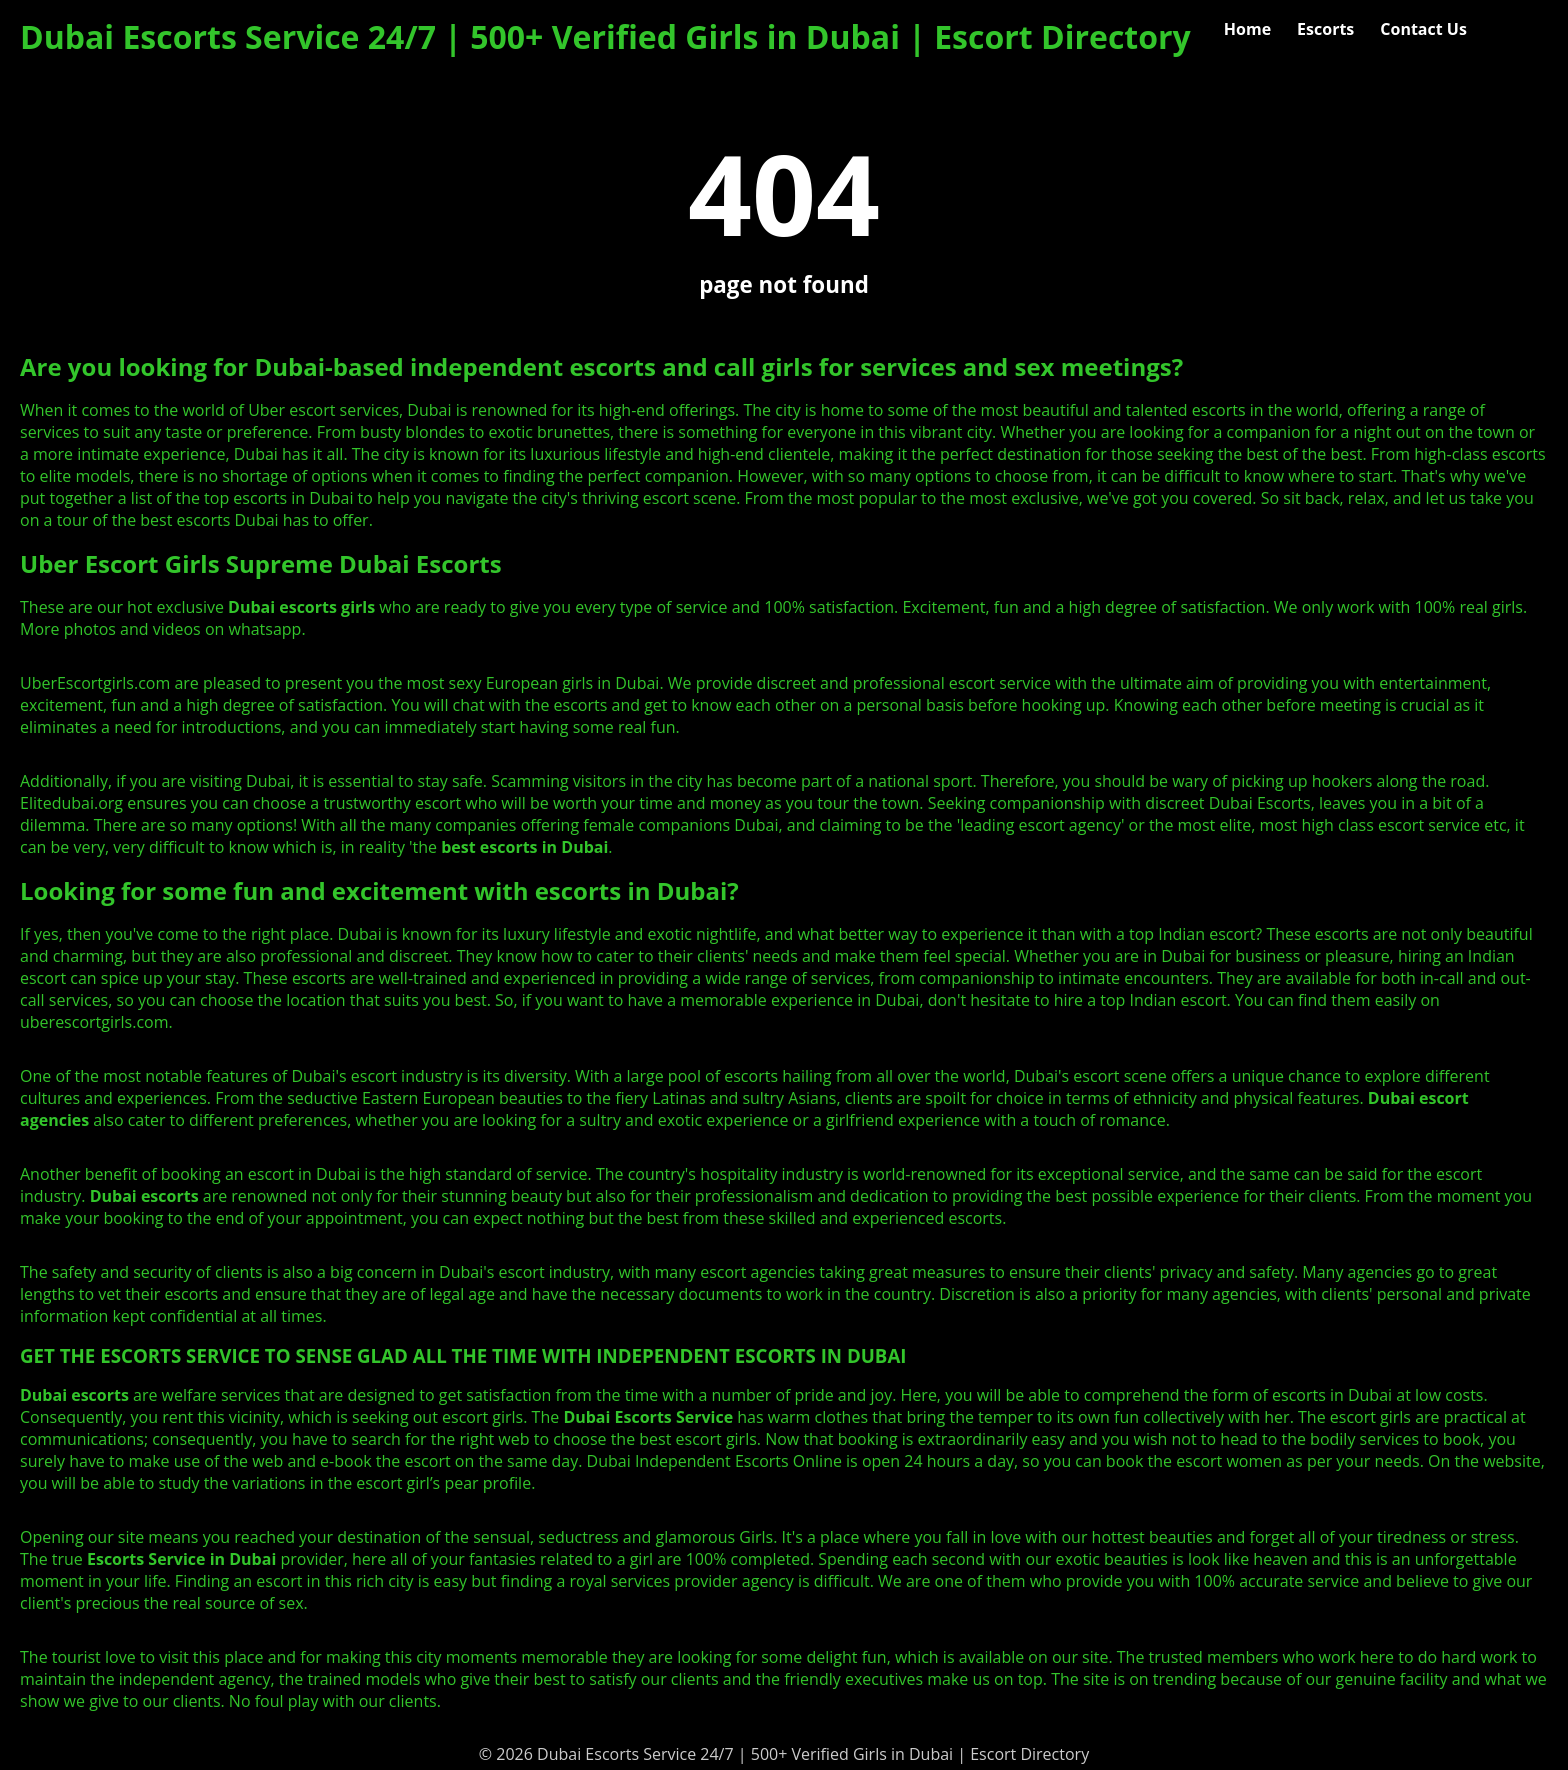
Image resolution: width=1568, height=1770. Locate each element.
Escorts (1325, 29)
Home (1247, 29)
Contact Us (1423, 29)
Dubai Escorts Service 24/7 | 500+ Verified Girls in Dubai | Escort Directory (605, 36)
